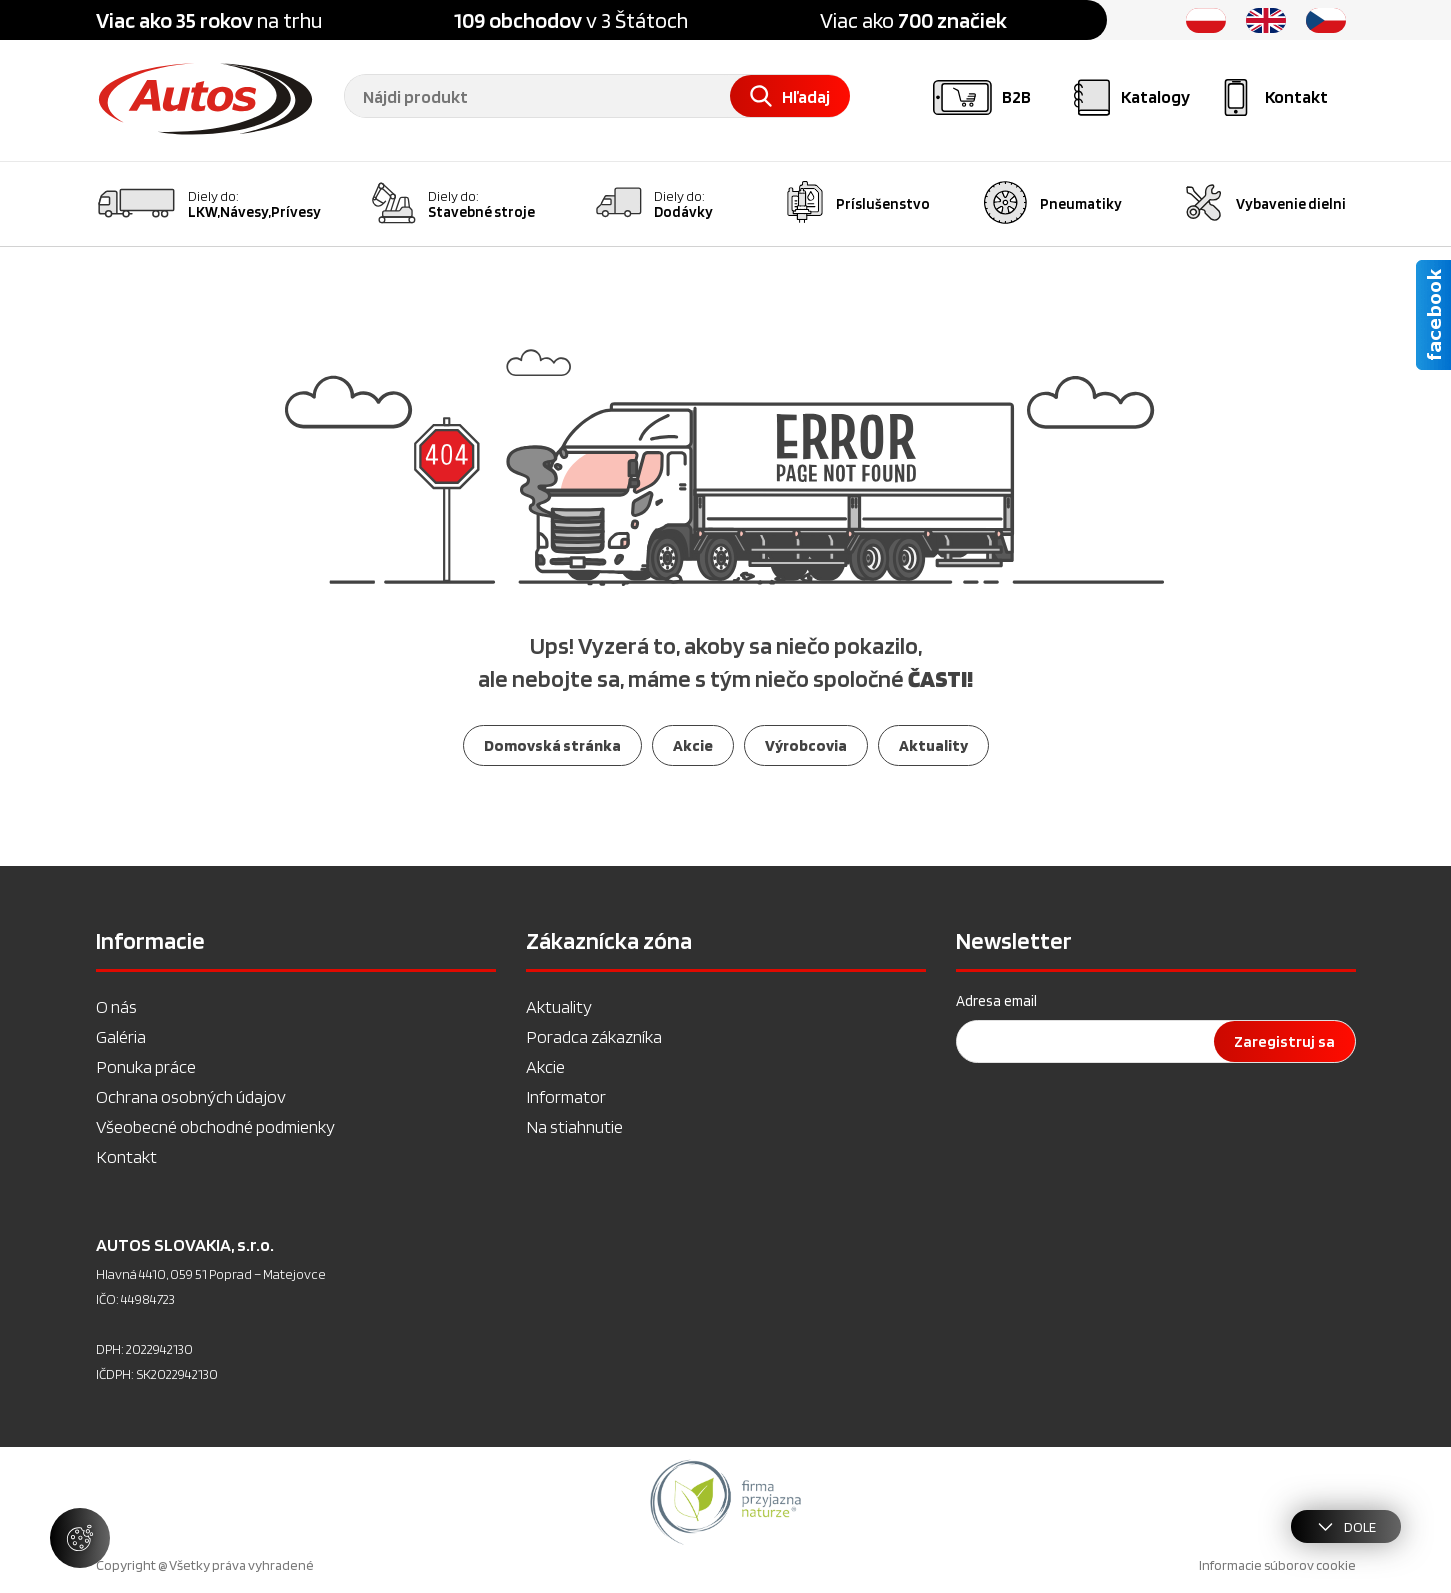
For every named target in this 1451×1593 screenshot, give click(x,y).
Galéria (121, 1036)
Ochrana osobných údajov (191, 1096)
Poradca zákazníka (594, 1036)
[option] (725, 1502)
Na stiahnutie (574, 1126)
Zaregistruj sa (1284, 1041)
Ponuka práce (146, 1066)
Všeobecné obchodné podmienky (215, 1126)
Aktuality (559, 1006)
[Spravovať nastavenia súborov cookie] (80, 1538)
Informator (566, 1096)
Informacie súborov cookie (1277, 1565)
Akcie (545, 1066)
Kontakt (126, 1156)
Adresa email (996, 1001)
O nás (116, 1006)
